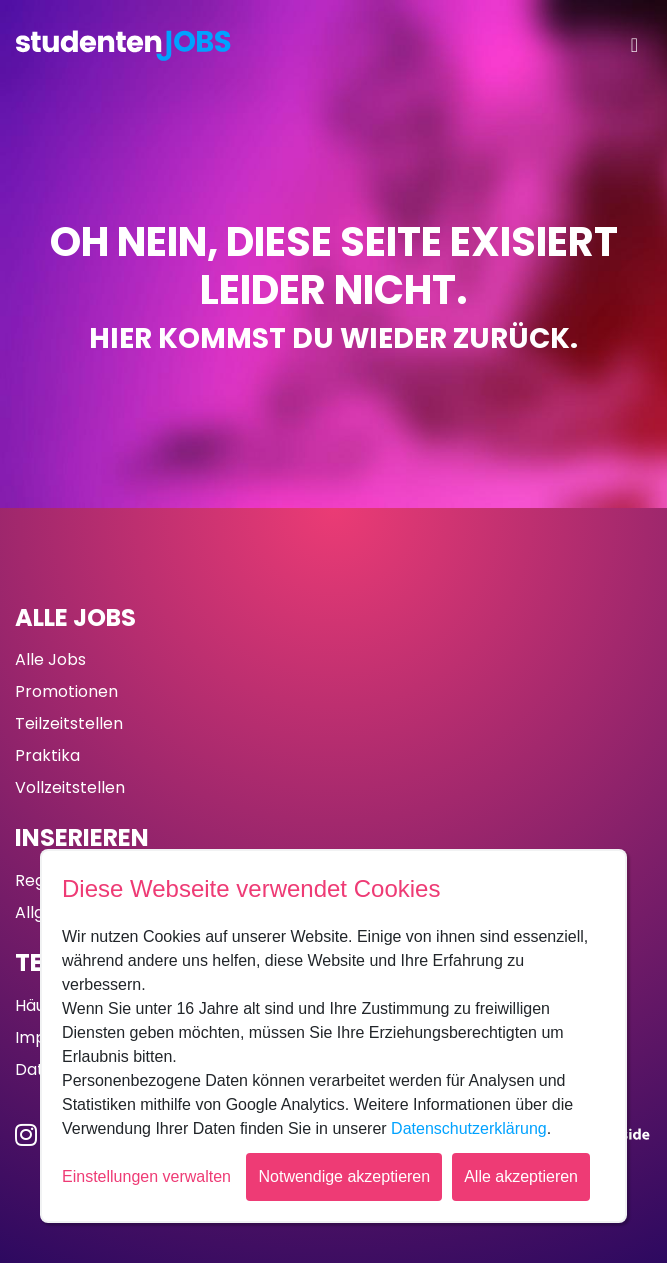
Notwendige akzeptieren (344, 1176)
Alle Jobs (75, 617)
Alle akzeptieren (521, 1176)
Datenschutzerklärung (469, 1128)
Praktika (47, 755)
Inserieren (82, 837)
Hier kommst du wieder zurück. (333, 338)
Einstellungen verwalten (146, 1176)
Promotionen (66, 691)
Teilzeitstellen (69, 723)
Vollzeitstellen (70, 787)
